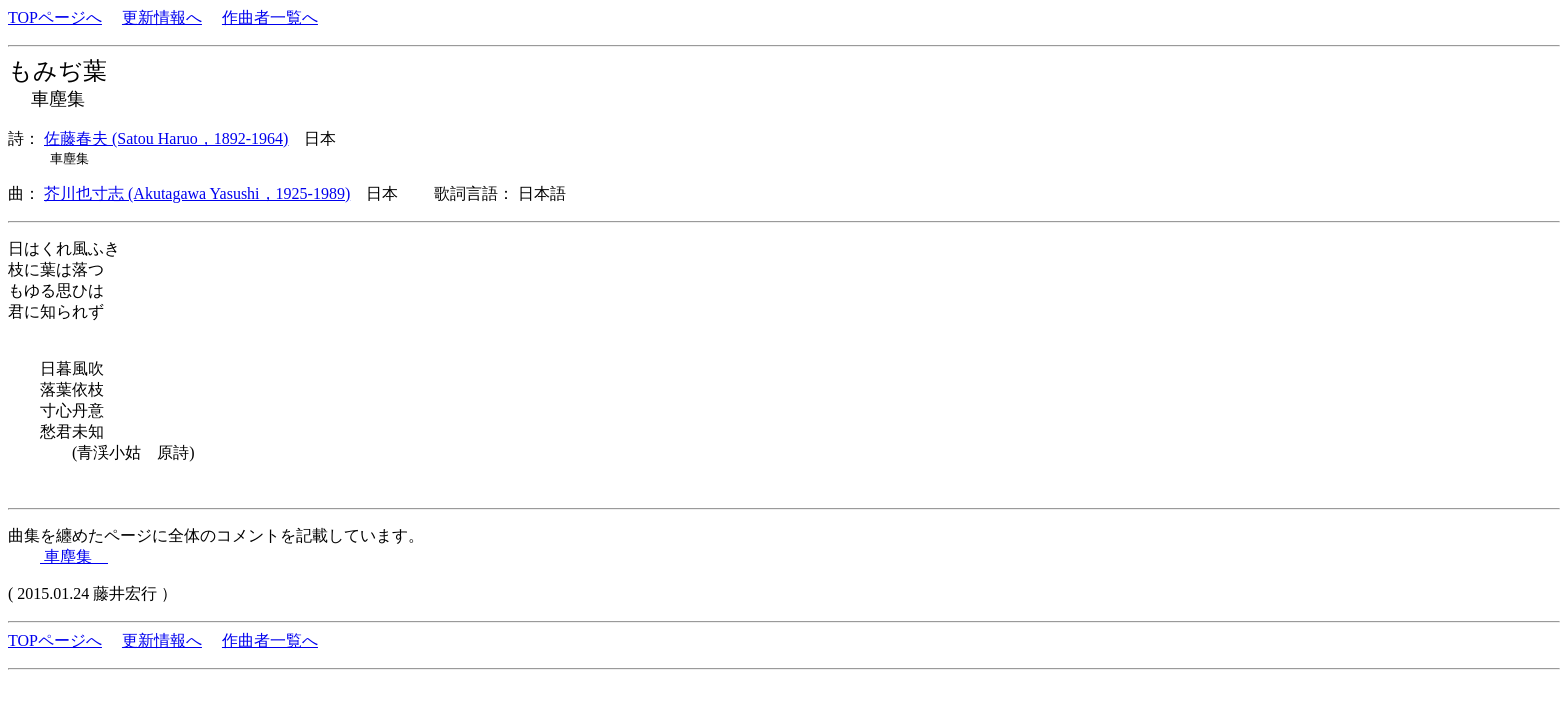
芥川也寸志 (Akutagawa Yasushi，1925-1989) (197, 193)
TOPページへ (55, 17)
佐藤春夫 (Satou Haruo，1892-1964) (166, 138)
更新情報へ (162, 17)
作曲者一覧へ (270, 17)
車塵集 (74, 556)
